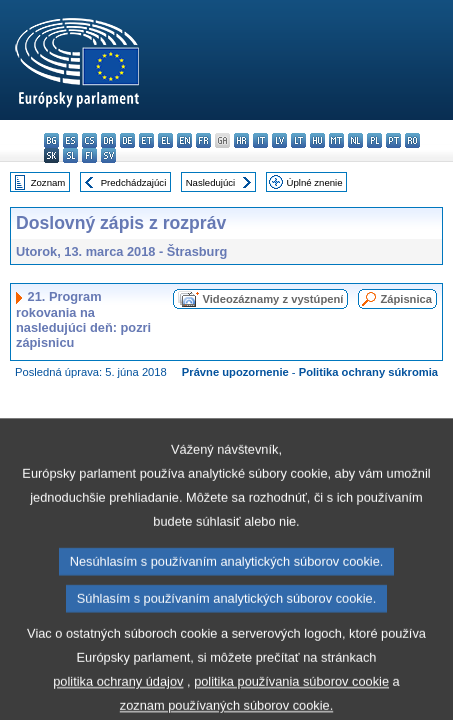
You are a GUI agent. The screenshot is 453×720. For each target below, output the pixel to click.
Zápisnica (406, 299)
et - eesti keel (146, 140)
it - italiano (260, 140)
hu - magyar (317, 140)
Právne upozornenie (235, 372)
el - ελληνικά (165, 140)
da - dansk (108, 140)
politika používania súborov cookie (291, 701)
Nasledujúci (211, 182)
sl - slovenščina (70, 155)
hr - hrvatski (241, 140)
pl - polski (374, 140)
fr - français (203, 140)
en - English (184, 140)
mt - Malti (336, 140)
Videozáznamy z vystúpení (272, 299)
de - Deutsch (127, 140)
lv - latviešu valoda (279, 140)
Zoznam (48, 182)
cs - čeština (89, 140)
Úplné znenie (315, 182)
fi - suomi (89, 155)
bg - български (51, 140)
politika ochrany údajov (118, 701)
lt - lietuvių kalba (298, 140)
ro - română (412, 140)
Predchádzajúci (134, 182)
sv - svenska (108, 155)
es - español (70, 140)
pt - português (393, 140)
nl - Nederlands (355, 140)
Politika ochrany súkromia (368, 372)
